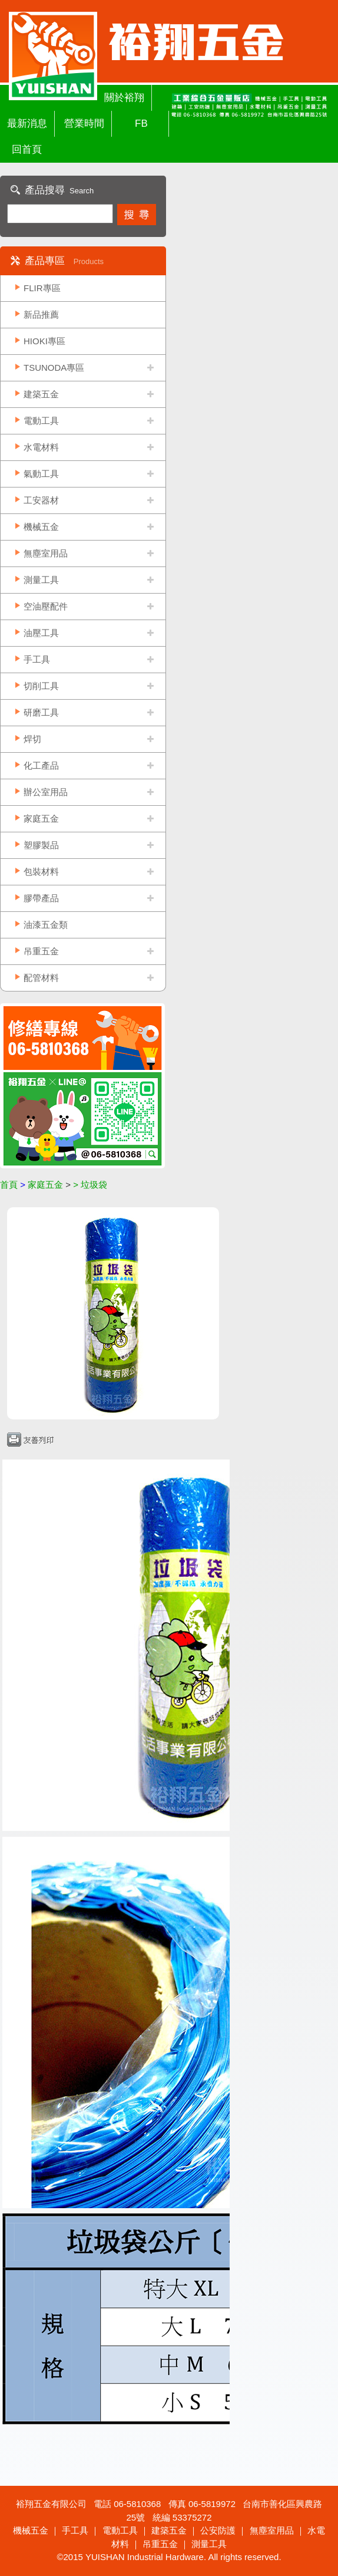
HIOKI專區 (44, 341)
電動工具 (41, 421)
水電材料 (41, 447)
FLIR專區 (42, 288)
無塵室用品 (46, 553)
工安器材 (41, 500)
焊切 (32, 739)
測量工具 (41, 580)
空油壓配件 (46, 606)
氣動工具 (41, 474)
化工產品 (41, 765)
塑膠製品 (41, 845)
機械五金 (41, 527)
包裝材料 (41, 872)
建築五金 (41, 394)
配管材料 (41, 978)
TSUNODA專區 (54, 368)
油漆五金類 (46, 925)
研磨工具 (41, 712)
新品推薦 (41, 314)
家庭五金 (41, 818)
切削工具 (41, 686)
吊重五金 (41, 951)
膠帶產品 (41, 898)
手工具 (37, 659)
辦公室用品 (46, 792)
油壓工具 (41, 633)
